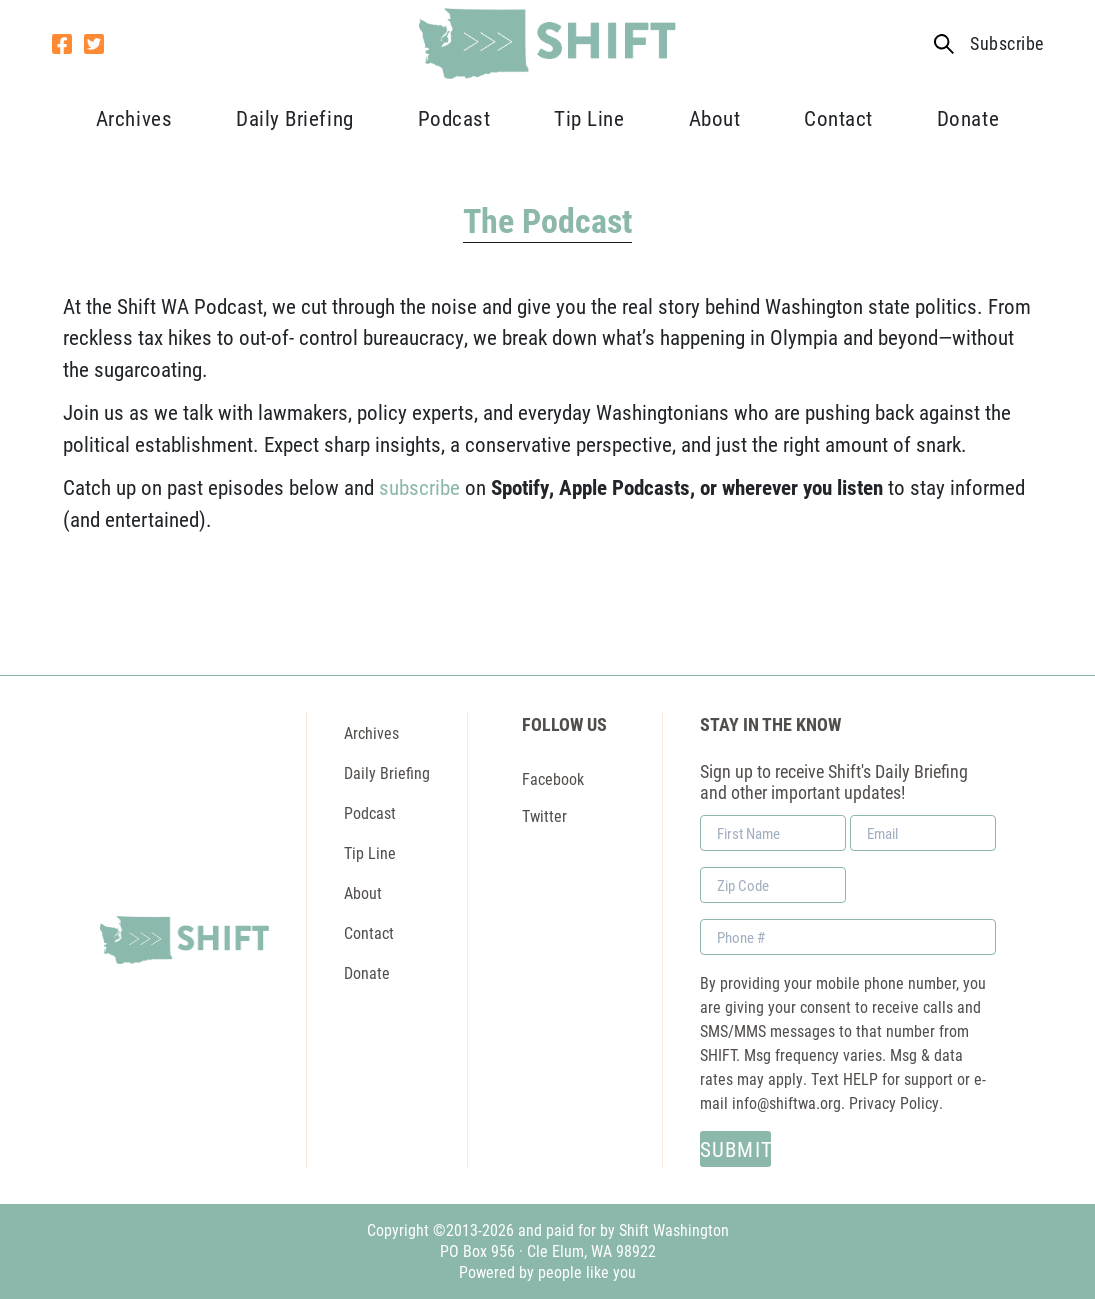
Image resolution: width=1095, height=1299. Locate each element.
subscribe (419, 487)
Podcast (454, 118)
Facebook (553, 778)
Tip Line (589, 118)
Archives (134, 118)
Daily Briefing (294, 118)
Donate (968, 118)
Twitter (544, 815)
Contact (838, 118)
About (715, 118)
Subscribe (1006, 43)
